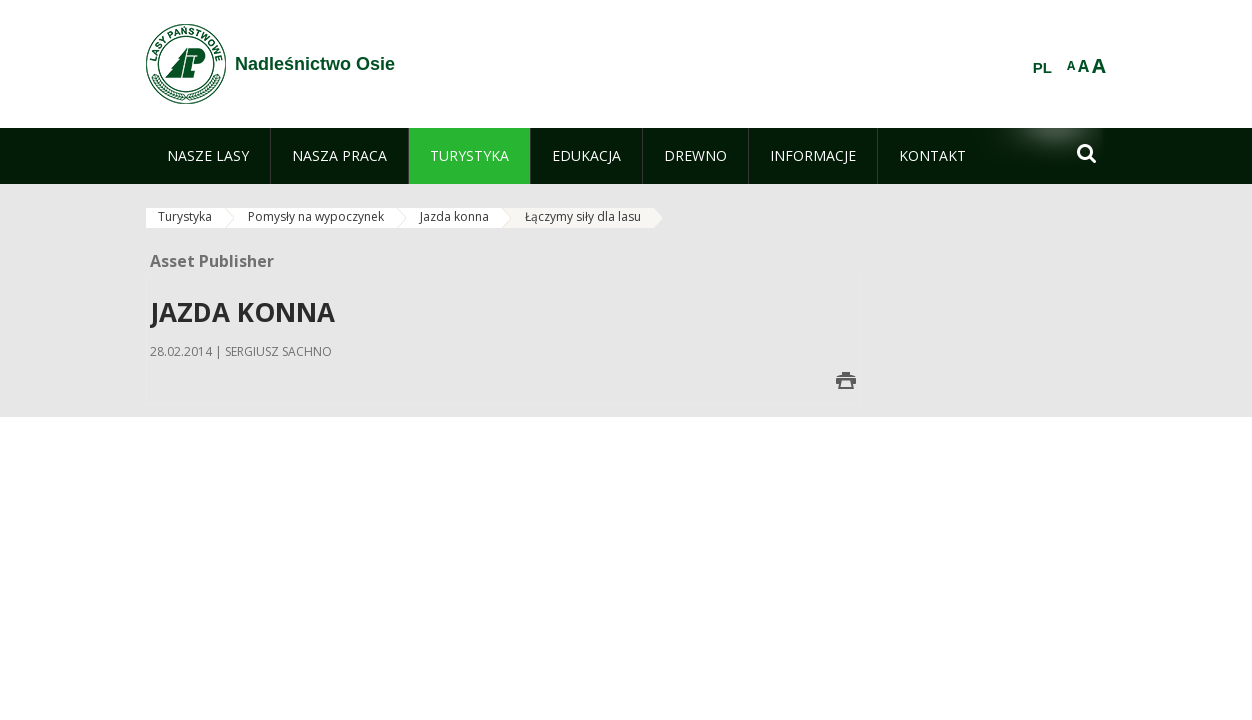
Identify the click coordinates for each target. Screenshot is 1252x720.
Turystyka (185, 216)
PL (1042, 68)
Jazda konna (454, 216)
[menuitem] (208, 156)
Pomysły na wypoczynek (316, 216)
